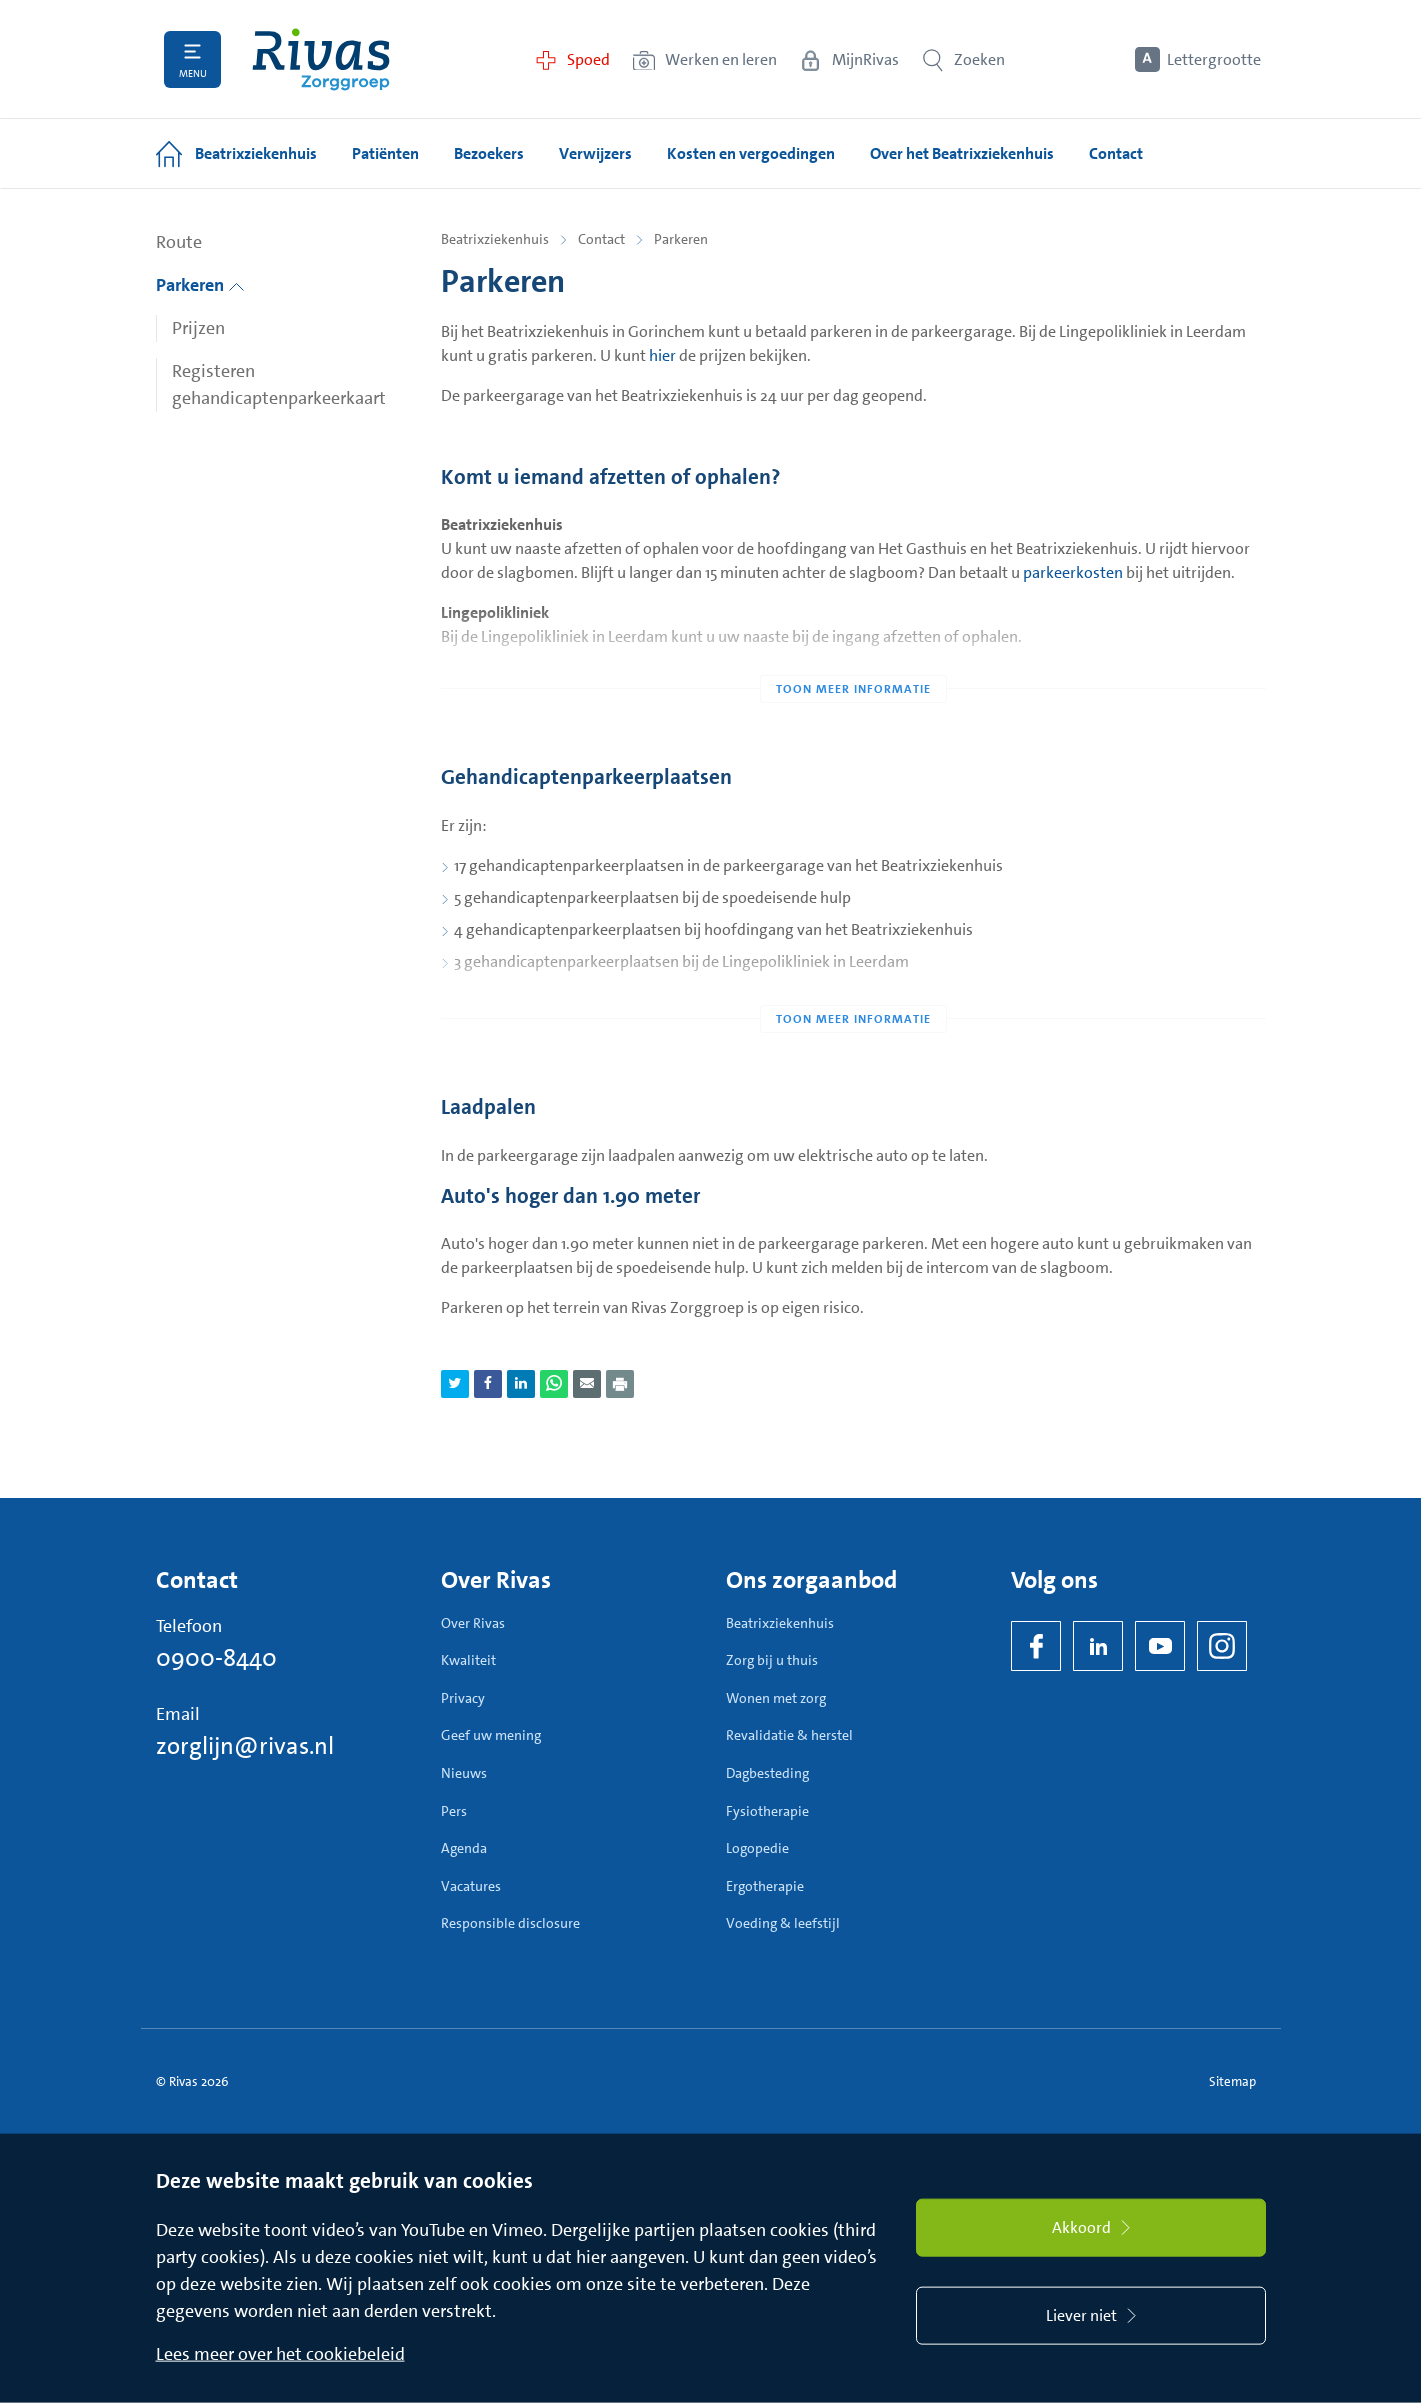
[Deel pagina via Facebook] (488, 1384)
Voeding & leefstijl (783, 1923)
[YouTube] (1160, 1646)
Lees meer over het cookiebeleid (280, 2354)
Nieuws (464, 1773)
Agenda (464, 1848)
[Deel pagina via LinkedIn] (521, 1384)
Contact (601, 239)
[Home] (321, 59)
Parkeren (200, 285)
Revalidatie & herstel (789, 1735)
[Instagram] (1222, 1646)
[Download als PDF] (620, 1384)
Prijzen (198, 328)
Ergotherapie (765, 1886)
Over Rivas (473, 1623)
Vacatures (471, 1886)
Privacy (463, 1698)
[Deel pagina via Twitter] (455, 1384)
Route (179, 242)
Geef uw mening (491, 1735)
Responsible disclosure (510, 1923)
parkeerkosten (1073, 572)
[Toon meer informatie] (853, 649)
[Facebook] (1036, 1646)
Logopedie (757, 1848)
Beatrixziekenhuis (495, 239)
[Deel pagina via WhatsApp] (554, 1384)
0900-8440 (216, 1658)
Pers (454, 1811)
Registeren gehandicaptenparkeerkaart (279, 384)
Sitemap (1232, 2081)
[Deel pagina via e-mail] (587, 1384)
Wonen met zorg (776, 1698)
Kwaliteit (468, 1660)
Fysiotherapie (767, 1811)
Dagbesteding (767, 1773)
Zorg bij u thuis (772, 1660)
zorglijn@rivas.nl (245, 1746)
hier (662, 355)
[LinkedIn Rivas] (1098, 1646)
